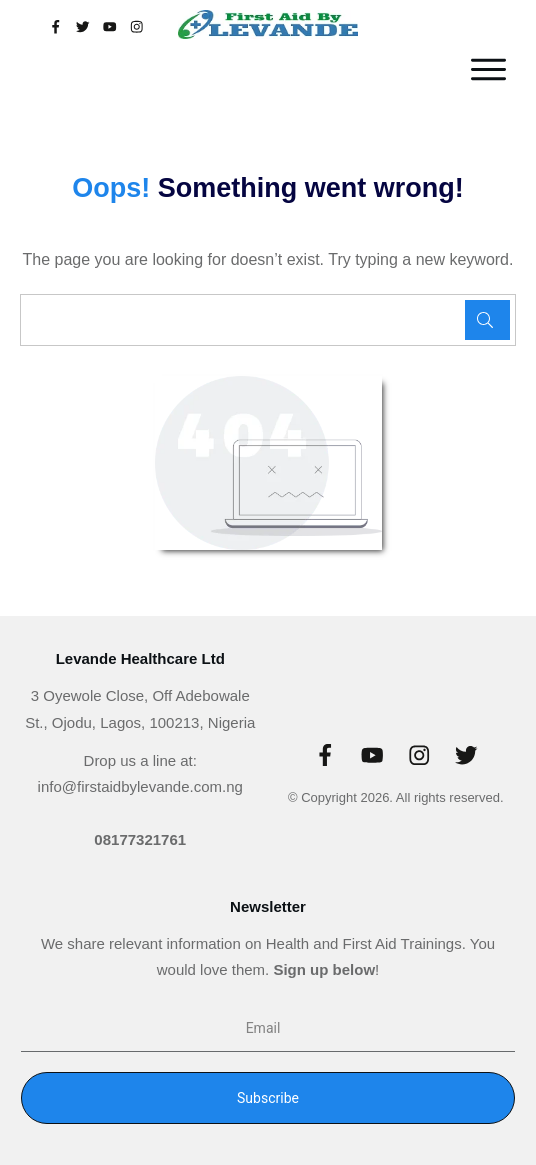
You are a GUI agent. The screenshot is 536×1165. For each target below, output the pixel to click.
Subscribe (268, 1098)
